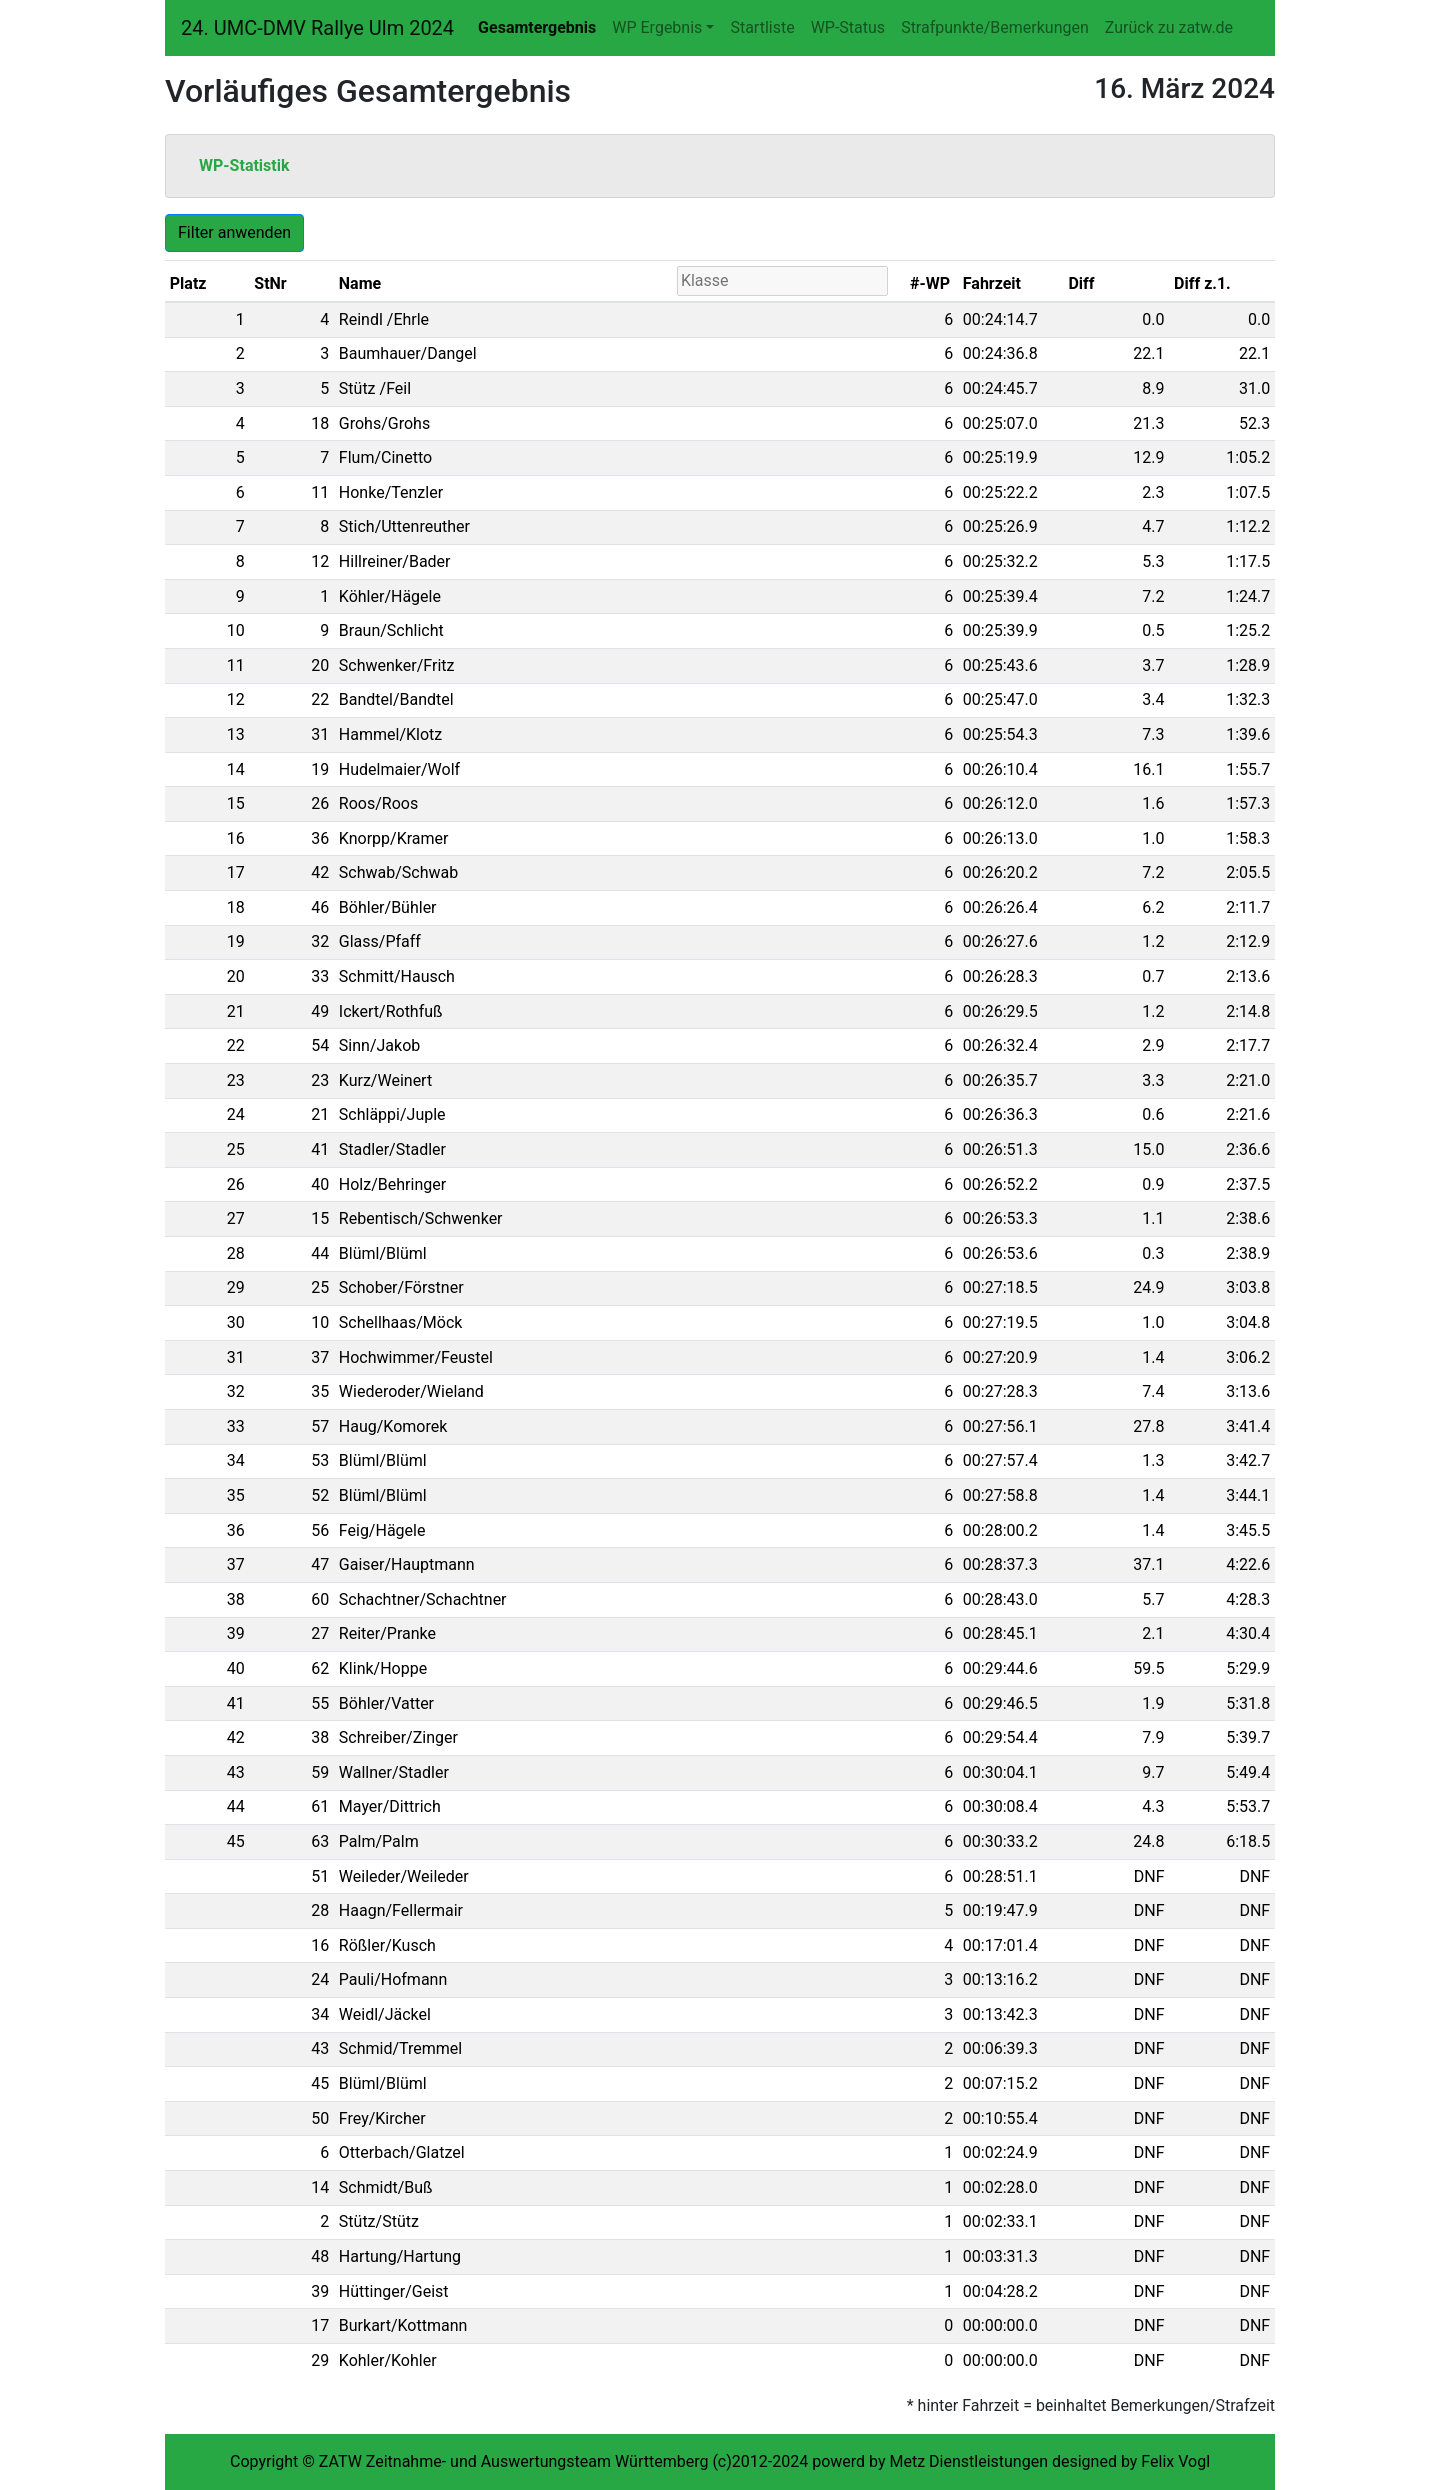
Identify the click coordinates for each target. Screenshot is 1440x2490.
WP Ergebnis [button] (657, 27)
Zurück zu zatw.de (1169, 27)
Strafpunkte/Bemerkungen (995, 27)
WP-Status (848, 27)
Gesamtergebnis (537, 27)
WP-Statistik (244, 165)
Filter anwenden (234, 232)
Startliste (762, 27)
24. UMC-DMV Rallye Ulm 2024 (317, 28)
